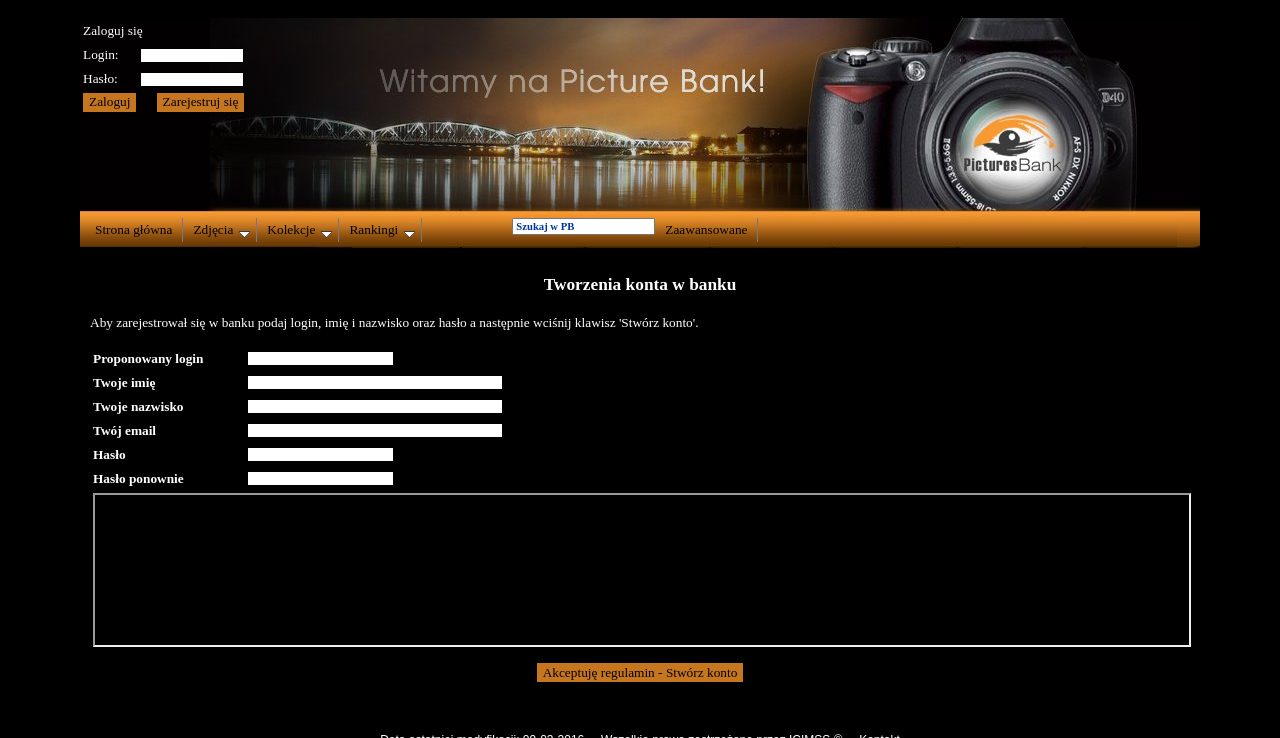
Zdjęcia (221, 230)
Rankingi (382, 230)
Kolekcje (299, 230)
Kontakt (879, 722)
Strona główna (133, 229)
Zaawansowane (706, 229)
